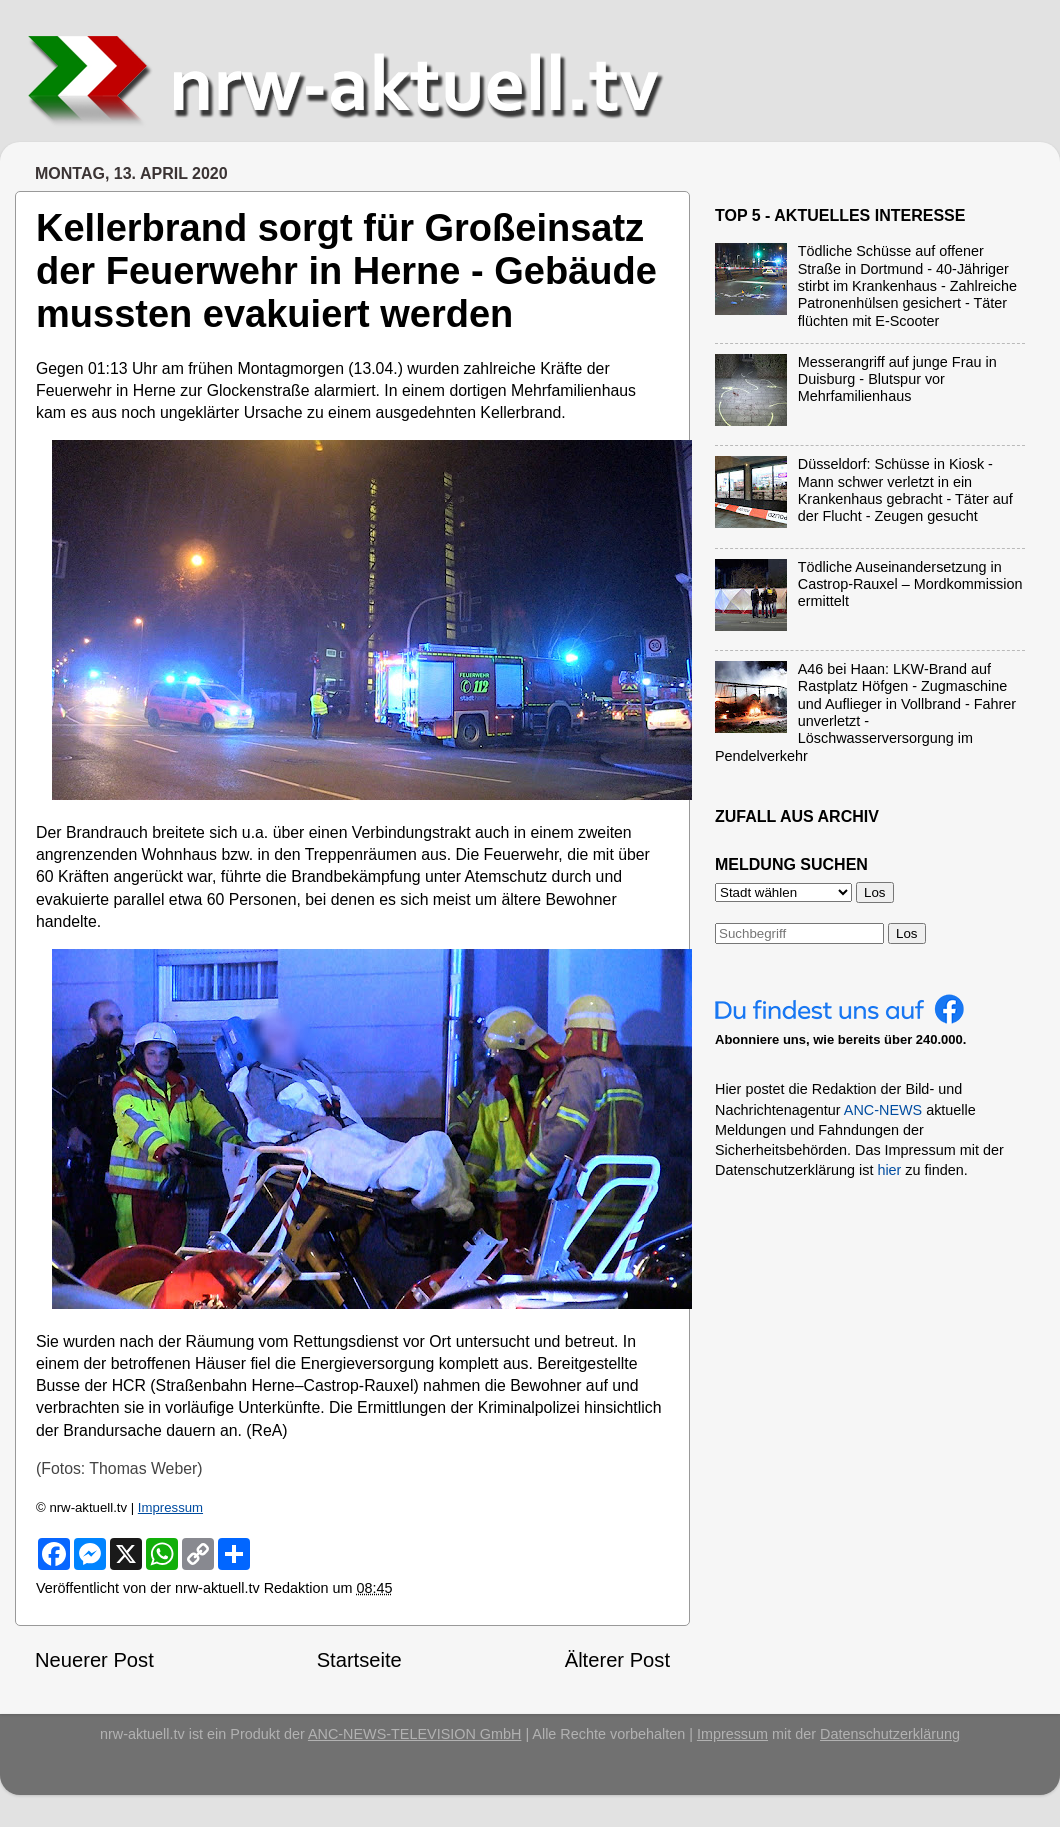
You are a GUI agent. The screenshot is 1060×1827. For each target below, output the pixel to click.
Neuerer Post (94, 1660)
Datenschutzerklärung (890, 1734)
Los (907, 933)
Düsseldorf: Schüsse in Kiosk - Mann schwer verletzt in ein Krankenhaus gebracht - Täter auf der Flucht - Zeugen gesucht (905, 490)
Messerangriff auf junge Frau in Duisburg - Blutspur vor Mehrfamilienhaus (897, 379)
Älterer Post (617, 1660)
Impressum (170, 1507)
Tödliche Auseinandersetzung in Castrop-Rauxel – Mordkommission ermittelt (910, 584)
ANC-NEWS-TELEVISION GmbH (415, 1734)
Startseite (359, 1660)
